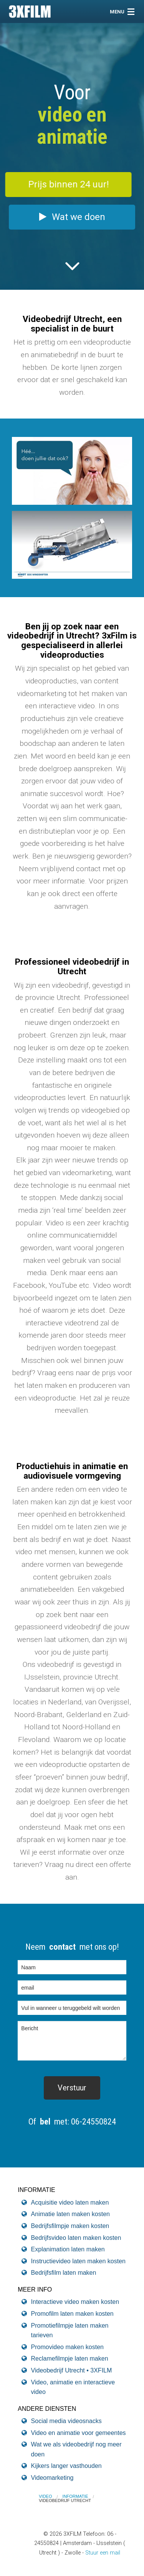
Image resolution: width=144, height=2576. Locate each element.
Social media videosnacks (66, 2421)
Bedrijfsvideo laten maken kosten (76, 2238)
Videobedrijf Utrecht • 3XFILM (71, 2370)
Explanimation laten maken (68, 2249)
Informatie (75, 2496)
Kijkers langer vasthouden (66, 2466)
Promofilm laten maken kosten (72, 2313)
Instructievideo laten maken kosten (78, 2261)
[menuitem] (50, 2496)
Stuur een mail (102, 2553)
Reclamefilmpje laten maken (69, 2358)
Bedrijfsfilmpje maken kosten (70, 2226)
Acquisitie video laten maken (70, 2202)
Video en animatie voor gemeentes (78, 2433)
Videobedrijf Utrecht (65, 2500)
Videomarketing (52, 2477)
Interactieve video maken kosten (75, 2302)
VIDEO (45, 2496)
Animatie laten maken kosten (70, 2214)
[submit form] (72, 2088)
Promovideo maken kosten (67, 2347)
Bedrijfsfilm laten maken (63, 2272)
